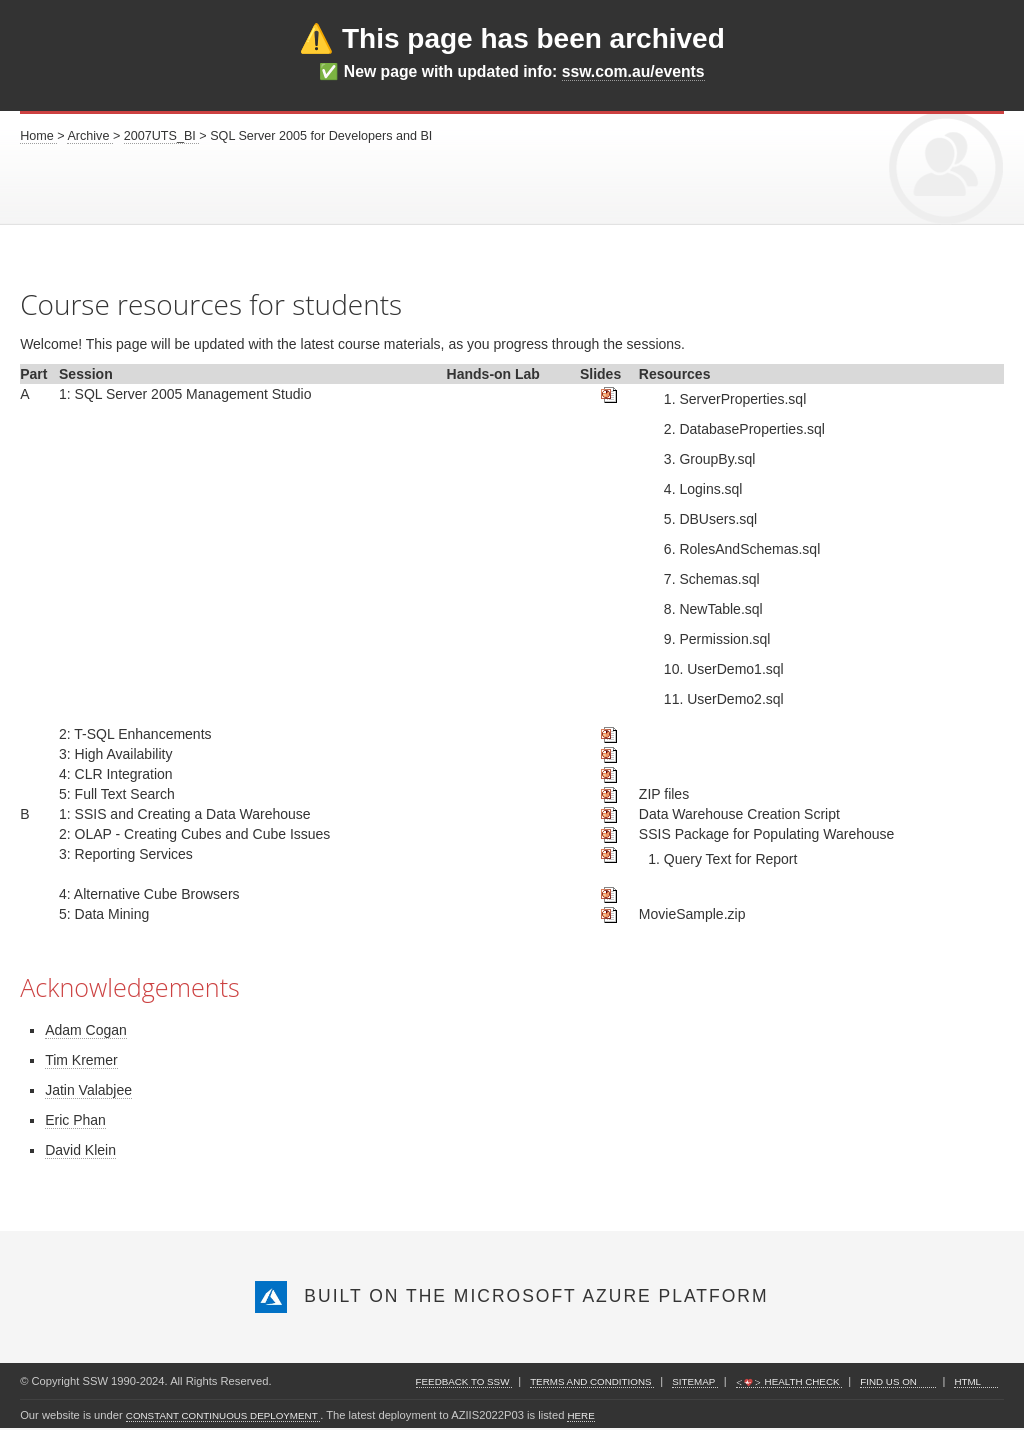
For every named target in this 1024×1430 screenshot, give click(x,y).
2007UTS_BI (162, 136)
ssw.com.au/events (633, 71)
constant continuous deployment (223, 1415)
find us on (889, 1381)
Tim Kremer (81, 1060)
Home (38, 136)
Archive (90, 136)
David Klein (80, 1150)
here (580, 1415)
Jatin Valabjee (88, 1090)
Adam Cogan (86, 1030)
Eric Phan (75, 1120)
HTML (967, 1381)
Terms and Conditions (592, 1381)
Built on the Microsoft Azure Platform (511, 1296)
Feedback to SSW (464, 1381)
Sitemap (695, 1381)
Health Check (789, 1381)
